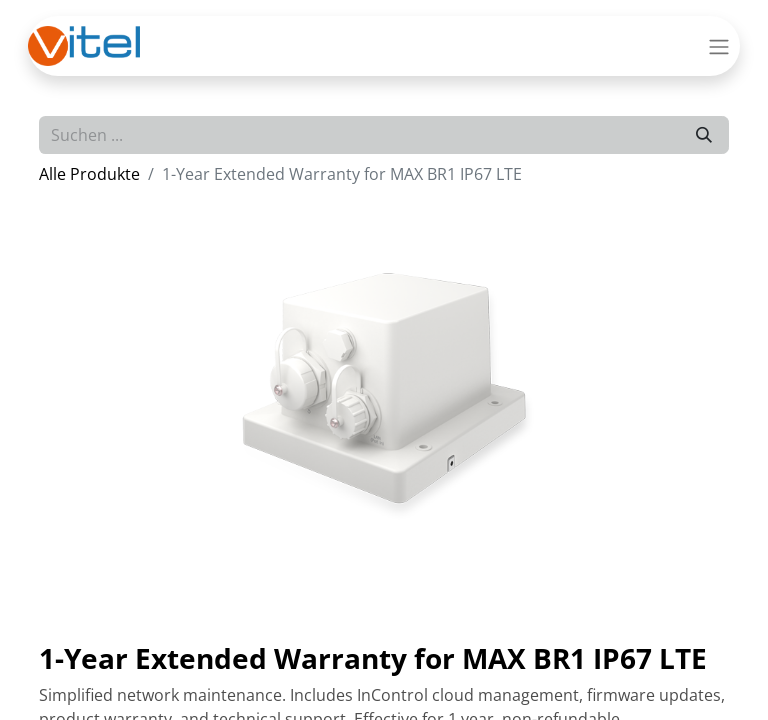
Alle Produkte (89, 174)
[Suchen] (704, 135)
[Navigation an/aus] (719, 46)
